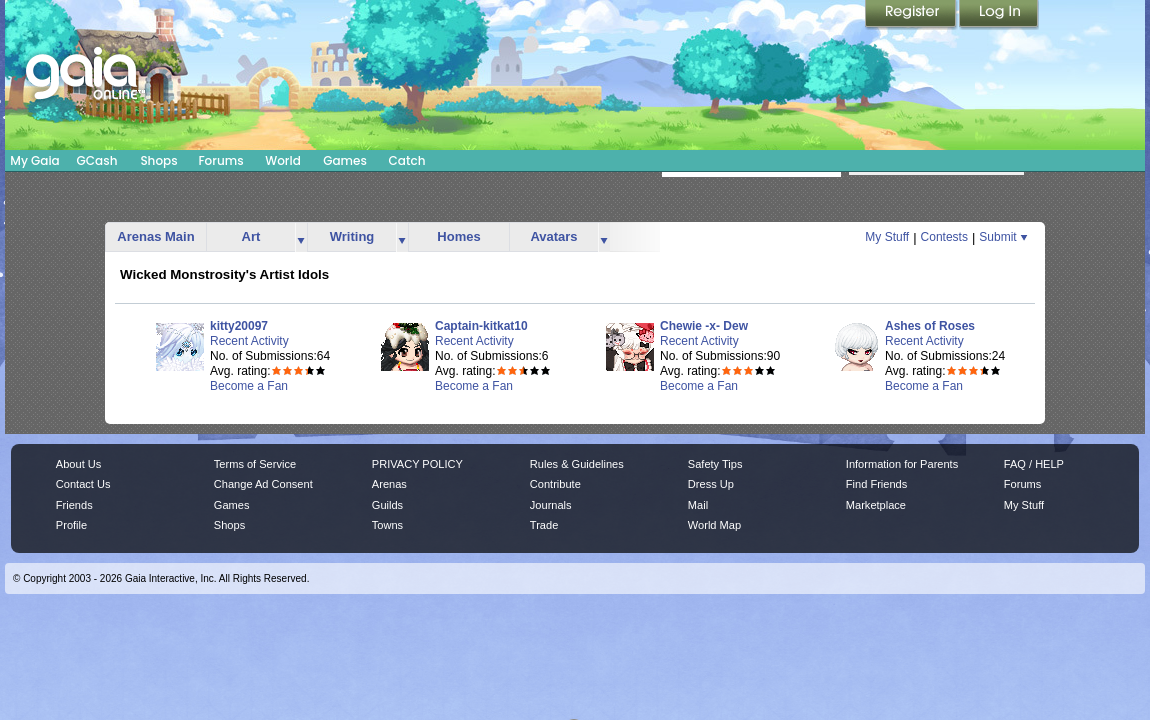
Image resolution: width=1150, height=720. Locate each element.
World (283, 160)
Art (251, 236)
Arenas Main (155, 236)
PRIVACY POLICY (417, 464)
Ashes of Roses (930, 326)
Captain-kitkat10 (481, 326)
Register (912, 15)
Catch (407, 160)
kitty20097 (239, 326)
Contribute (555, 484)
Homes (458, 236)
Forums (220, 160)
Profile (71, 525)
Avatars (553, 236)
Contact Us (83, 484)
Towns (387, 525)
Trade (544, 525)
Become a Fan (249, 386)
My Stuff (887, 237)
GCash (97, 160)
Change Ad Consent (263, 484)
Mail (698, 505)
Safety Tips (715, 464)
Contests (944, 237)
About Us (78, 464)
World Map (714, 525)
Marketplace (876, 505)
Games (345, 160)
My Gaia (34, 160)
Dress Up (711, 484)
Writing (352, 236)
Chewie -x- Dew (704, 326)
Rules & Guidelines (577, 464)
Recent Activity (249, 341)
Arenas (389, 484)
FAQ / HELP (1034, 464)
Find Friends (876, 484)
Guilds (387, 505)
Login (999, 15)
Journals (551, 505)
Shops (158, 160)
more (301, 237)
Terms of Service (255, 464)
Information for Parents (902, 464)
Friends (74, 505)
